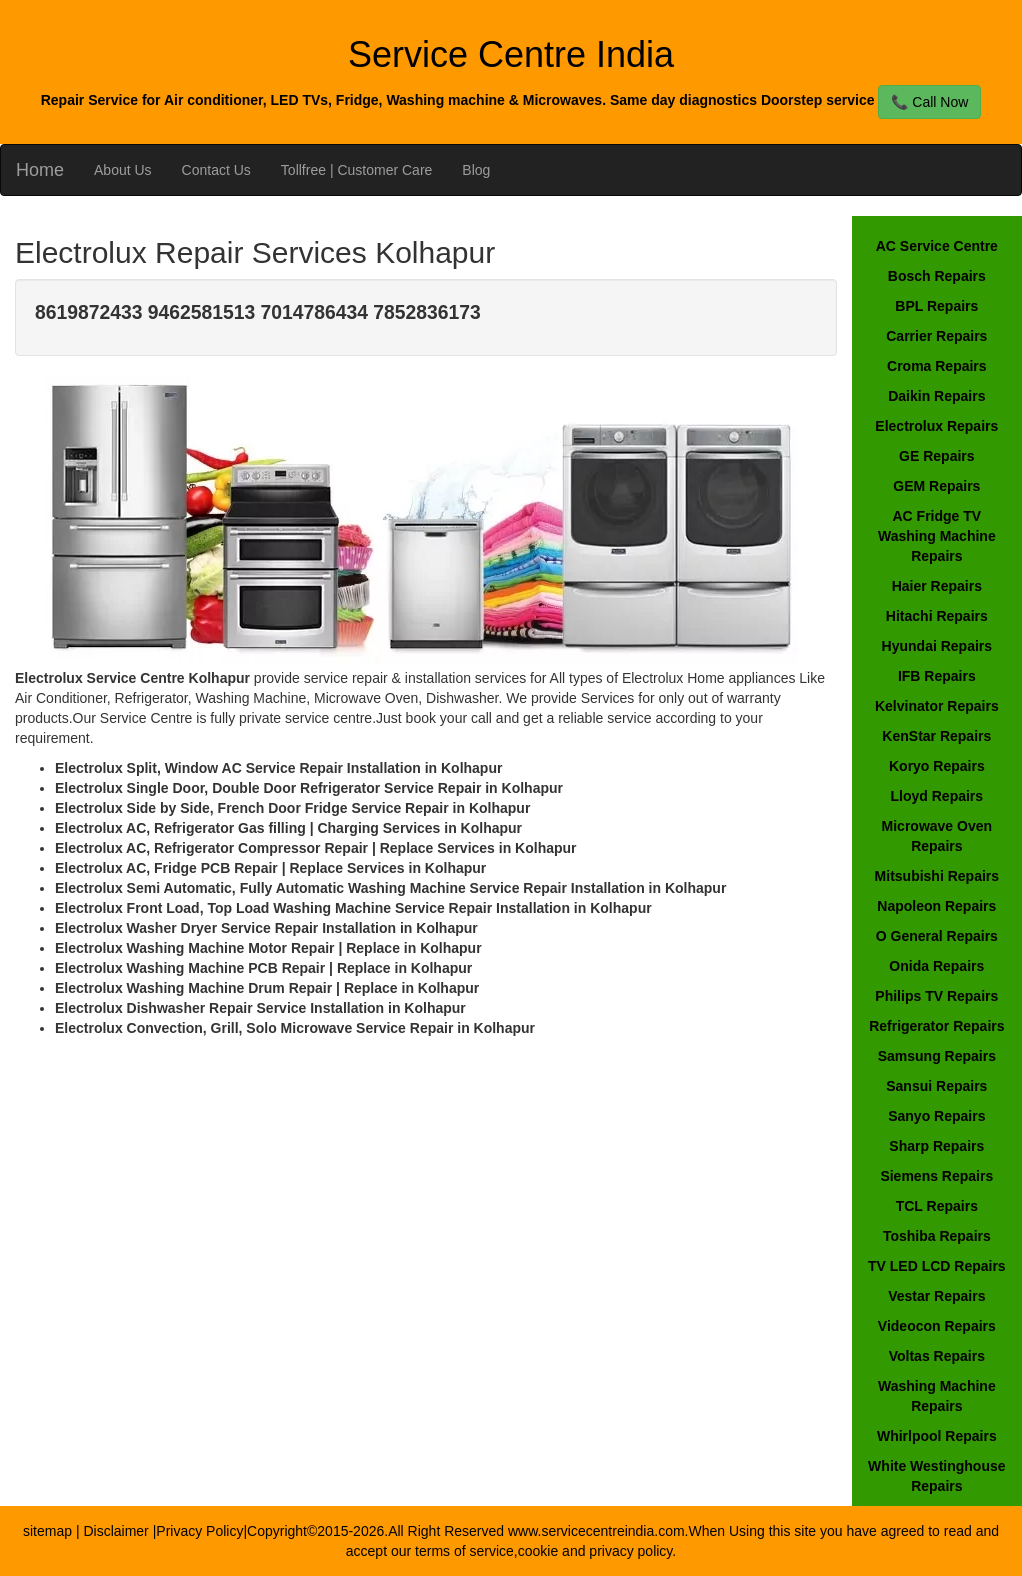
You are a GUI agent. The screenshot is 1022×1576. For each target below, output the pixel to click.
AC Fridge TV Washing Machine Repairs (937, 536)
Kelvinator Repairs (937, 706)
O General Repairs (937, 936)
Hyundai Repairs (937, 646)
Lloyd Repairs (937, 796)
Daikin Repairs (936, 396)
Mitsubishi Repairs (937, 876)
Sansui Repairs (936, 1086)
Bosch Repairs (937, 276)
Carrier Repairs (936, 336)
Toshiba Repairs (937, 1236)
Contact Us (216, 170)
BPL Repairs (936, 306)
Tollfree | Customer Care (356, 170)
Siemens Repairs (936, 1176)
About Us (123, 170)
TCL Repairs (937, 1206)
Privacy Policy (199, 1531)
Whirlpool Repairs (937, 1436)
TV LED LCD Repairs (937, 1266)
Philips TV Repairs (936, 996)
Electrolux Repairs (936, 426)
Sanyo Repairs (936, 1116)
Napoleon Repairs (936, 906)
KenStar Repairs (936, 736)
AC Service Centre (937, 246)
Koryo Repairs (937, 766)
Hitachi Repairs (937, 616)
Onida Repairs (936, 966)
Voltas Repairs (937, 1356)
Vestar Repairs (936, 1296)
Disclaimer (117, 1531)
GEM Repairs (936, 486)
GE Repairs (936, 456)
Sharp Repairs (936, 1146)
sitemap (47, 1531)
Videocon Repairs (937, 1326)
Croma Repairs (937, 366)
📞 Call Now (929, 102)
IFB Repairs (937, 676)
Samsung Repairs (937, 1056)
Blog (476, 170)
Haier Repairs (937, 586)
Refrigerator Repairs (936, 1026)
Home (40, 170)
